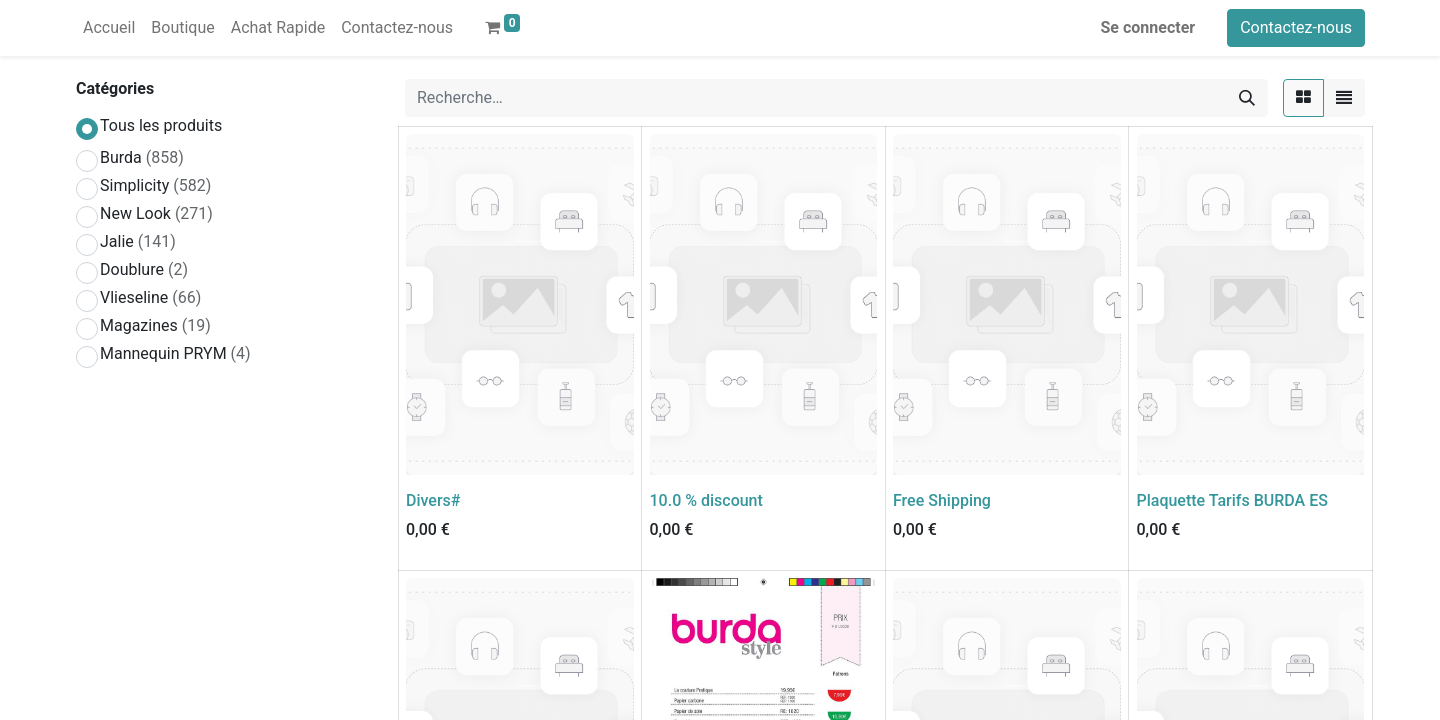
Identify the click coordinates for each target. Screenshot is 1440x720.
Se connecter (1148, 27)
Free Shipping (942, 500)
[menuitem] (109, 28)
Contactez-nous (1296, 27)
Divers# (433, 500)
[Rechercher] (1247, 98)
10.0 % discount (706, 500)
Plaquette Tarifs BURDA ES (1232, 500)
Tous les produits (161, 125)
